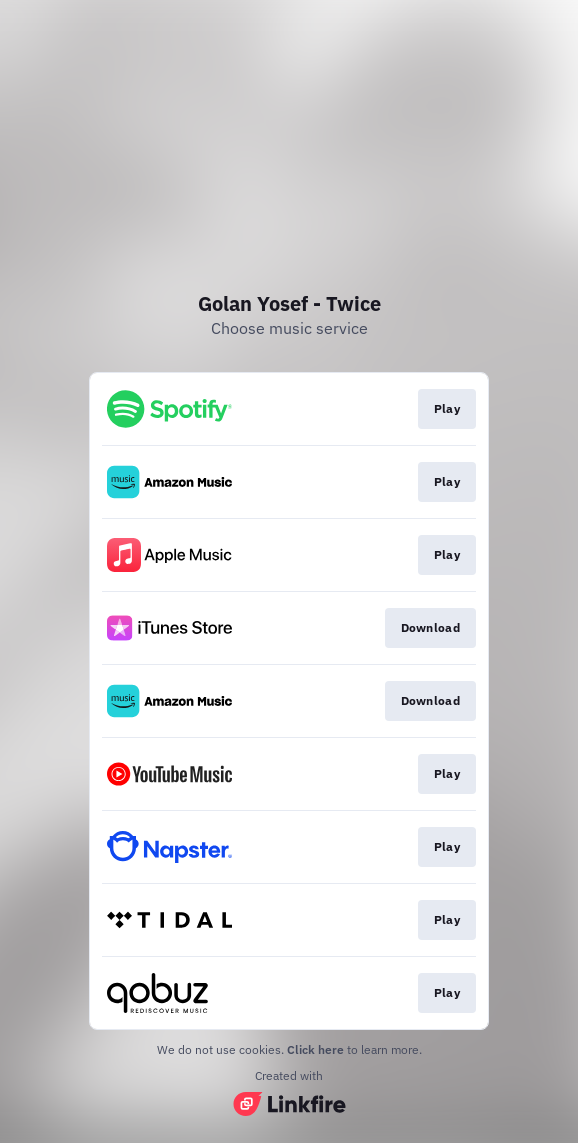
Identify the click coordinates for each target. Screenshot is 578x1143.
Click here (315, 1049)
